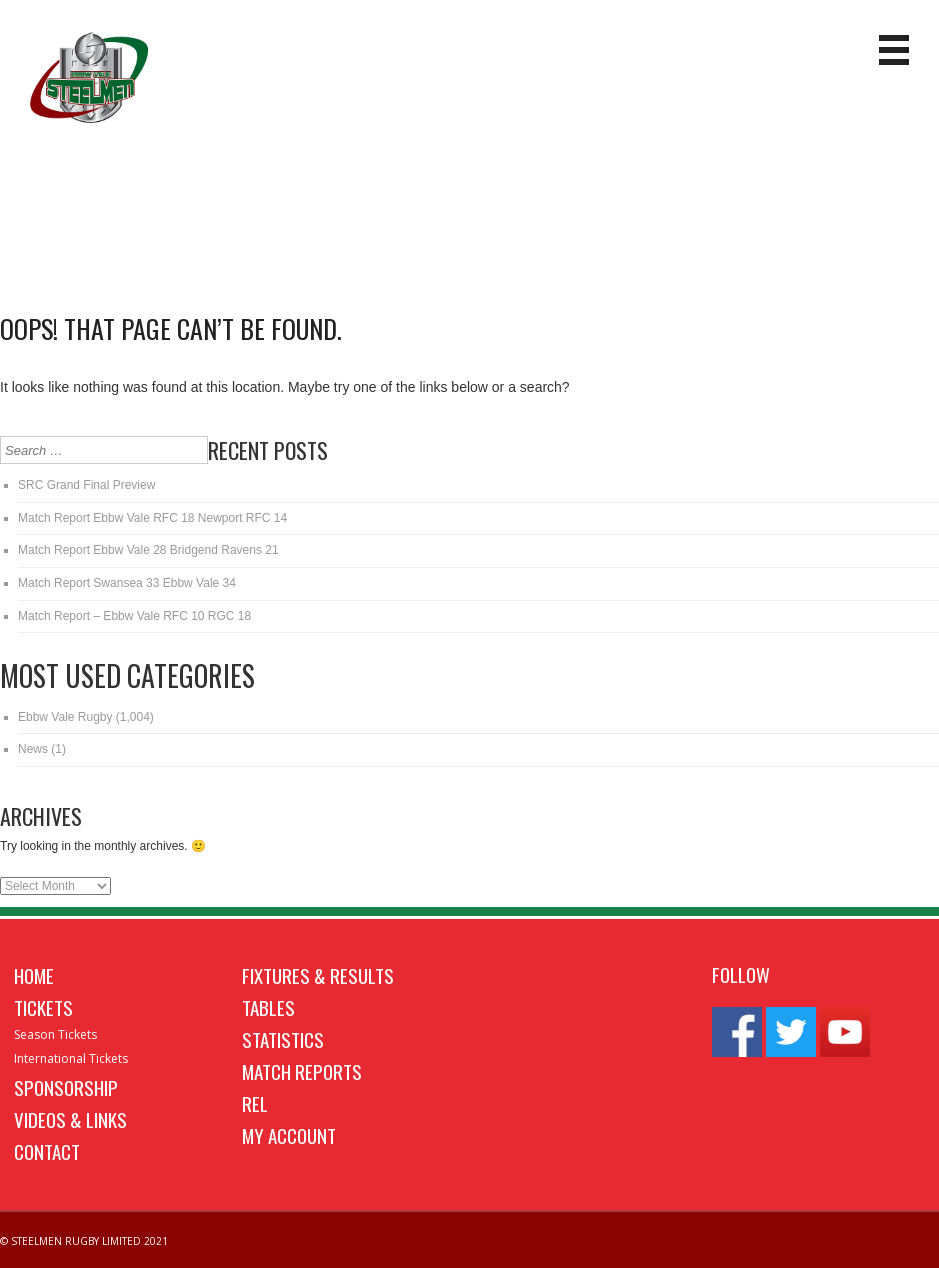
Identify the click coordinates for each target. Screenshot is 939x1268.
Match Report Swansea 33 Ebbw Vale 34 (127, 583)
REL (255, 1103)
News (33, 749)
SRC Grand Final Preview (86, 485)
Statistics (283, 1039)
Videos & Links (70, 1119)
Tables (268, 1007)
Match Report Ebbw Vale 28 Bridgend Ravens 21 (148, 550)
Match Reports (302, 1071)
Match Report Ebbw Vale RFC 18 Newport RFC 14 (152, 518)
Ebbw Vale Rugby (65, 717)
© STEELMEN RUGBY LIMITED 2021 (84, 1241)
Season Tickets (55, 1034)
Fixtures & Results (318, 975)
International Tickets (71, 1058)
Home (34, 975)
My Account (289, 1135)
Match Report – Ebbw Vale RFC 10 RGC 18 (134, 616)
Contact (47, 1151)
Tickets (43, 1007)
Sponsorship (66, 1087)
